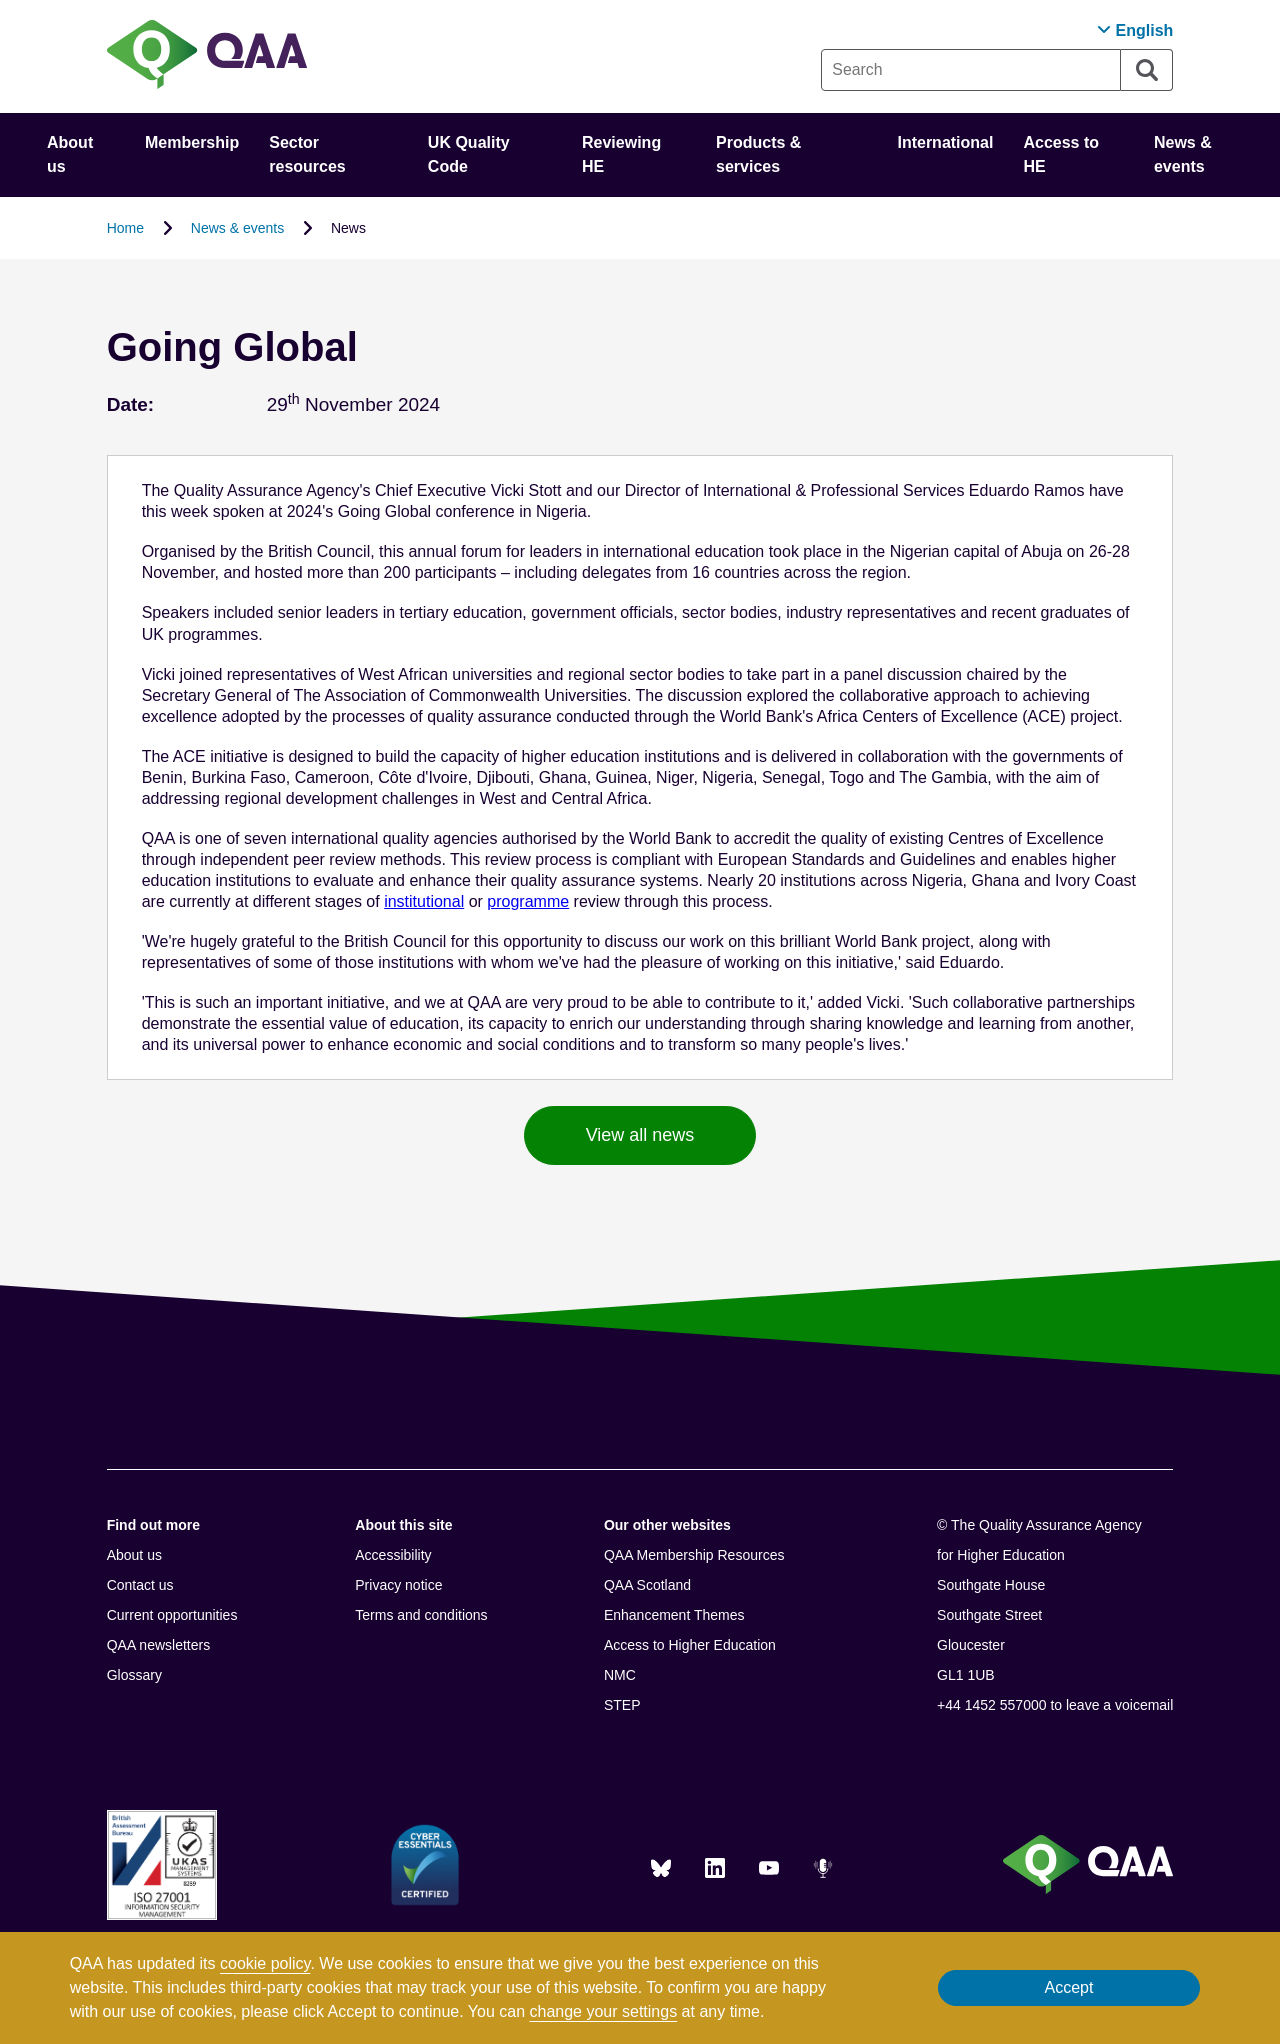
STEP (622, 1705)
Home (125, 228)
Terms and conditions (421, 1615)
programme (528, 901)
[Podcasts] (823, 1868)
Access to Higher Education (690, 1645)
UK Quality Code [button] (469, 154)
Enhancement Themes (674, 1615)
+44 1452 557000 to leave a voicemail (1055, 1705)
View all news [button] (640, 1135)
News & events (237, 228)
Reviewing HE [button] (621, 154)
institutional (424, 901)
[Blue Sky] (661, 1868)
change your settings (604, 2011)
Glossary (134, 1675)
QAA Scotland (647, 1585)
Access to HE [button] (1061, 154)
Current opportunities (172, 1615)
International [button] (945, 142)
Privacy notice (398, 1585)
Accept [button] (1068, 1987)
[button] (1135, 30)
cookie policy (265, 1963)
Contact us (140, 1585)
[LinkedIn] (715, 1868)
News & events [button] (1183, 154)
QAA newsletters (159, 1645)
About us (134, 1555)
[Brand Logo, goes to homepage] (207, 56)
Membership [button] (192, 142)
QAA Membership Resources (694, 1555)
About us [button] (70, 154)
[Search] (1147, 70)
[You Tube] (769, 1868)
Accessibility (393, 1555)
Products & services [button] (758, 154)
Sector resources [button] (307, 154)
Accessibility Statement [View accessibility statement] (0, 0)
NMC (620, 1675)
